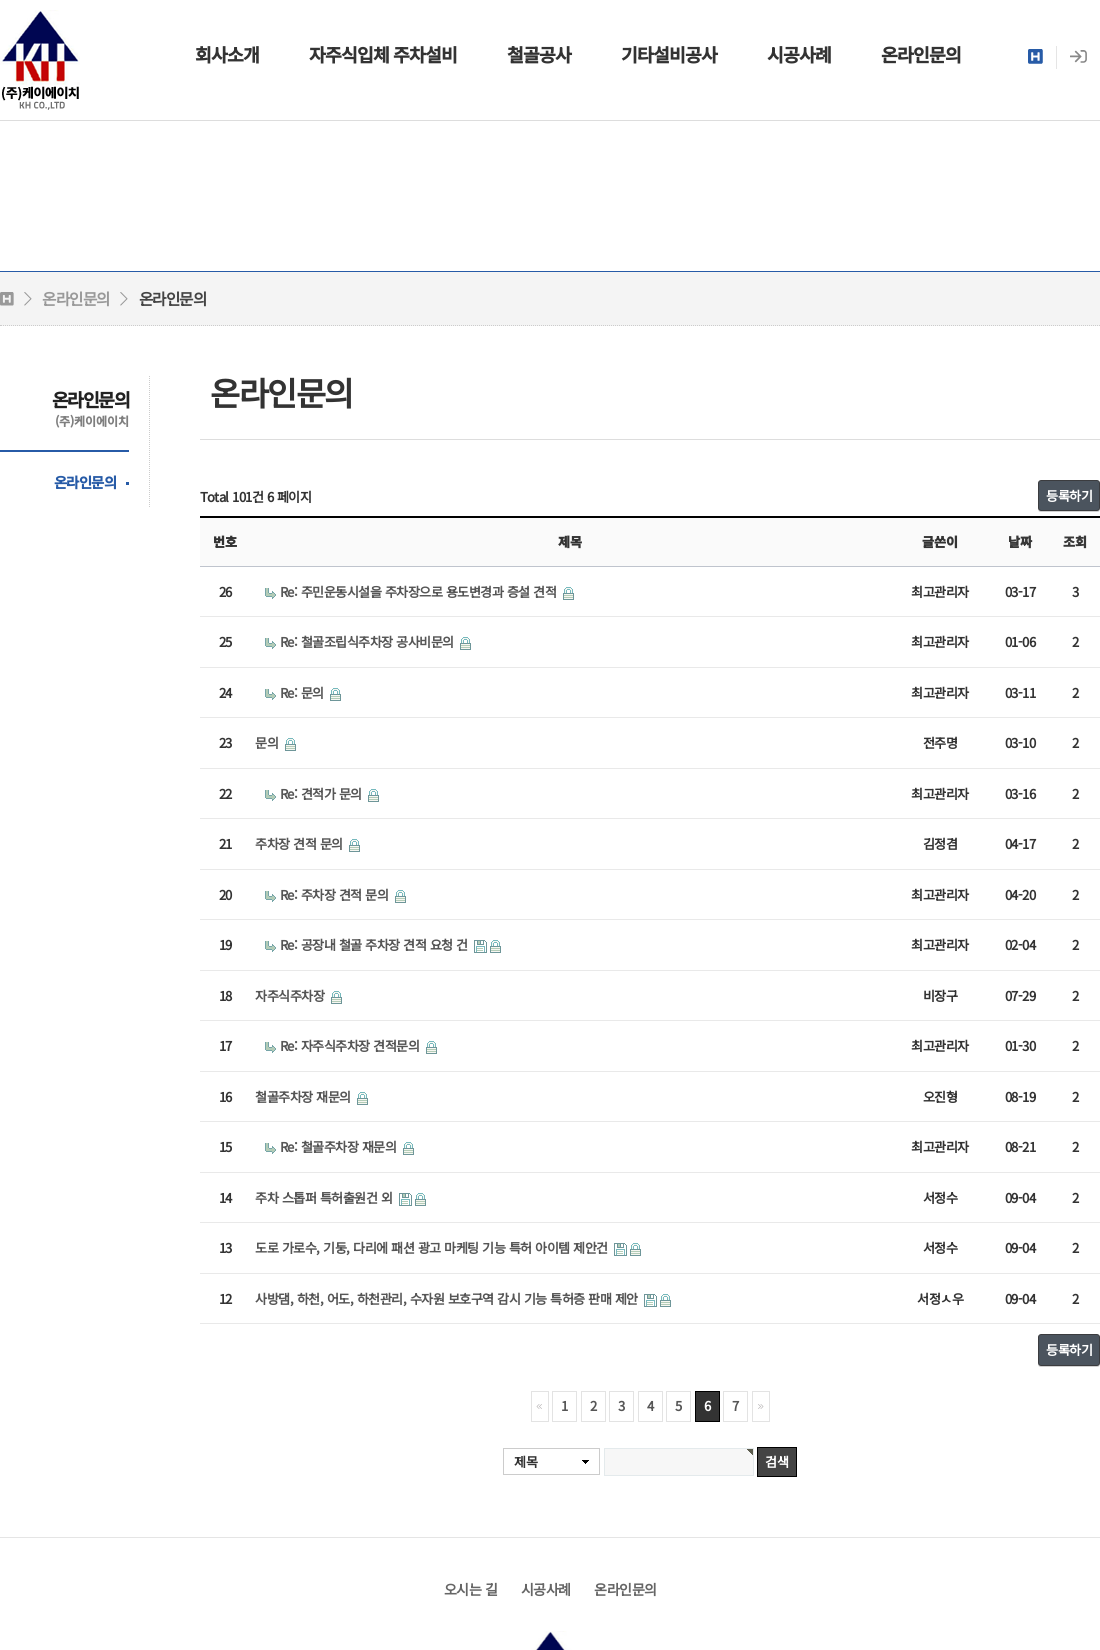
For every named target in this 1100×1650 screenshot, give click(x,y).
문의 (268, 742)
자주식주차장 (291, 995)
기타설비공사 (669, 54)
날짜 (1020, 541)
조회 (1075, 541)
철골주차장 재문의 (304, 1096)
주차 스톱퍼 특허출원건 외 (325, 1197)
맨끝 (761, 1406)
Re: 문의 (304, 692)
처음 (540, 1406)
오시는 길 (471, 1589)
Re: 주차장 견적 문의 (336, 894)
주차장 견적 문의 (300, 843)
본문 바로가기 (0, 0)
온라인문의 (921, 54)
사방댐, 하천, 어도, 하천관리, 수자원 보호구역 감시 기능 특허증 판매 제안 (448, 1298)
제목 (525, 1461)
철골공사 (539, 54)
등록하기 (1069, 495)
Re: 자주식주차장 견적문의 (351, 1045)
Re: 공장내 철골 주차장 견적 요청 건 (376, 944)
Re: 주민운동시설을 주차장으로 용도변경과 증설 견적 (420, 591)
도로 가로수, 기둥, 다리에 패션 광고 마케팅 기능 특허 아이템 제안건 (433, 1247)
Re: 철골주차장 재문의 (340, 1146)
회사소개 (227, 54)
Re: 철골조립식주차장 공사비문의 (369, 641)
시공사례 (799, 54)
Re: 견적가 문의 (323, 793)
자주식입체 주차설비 (383, 54)
